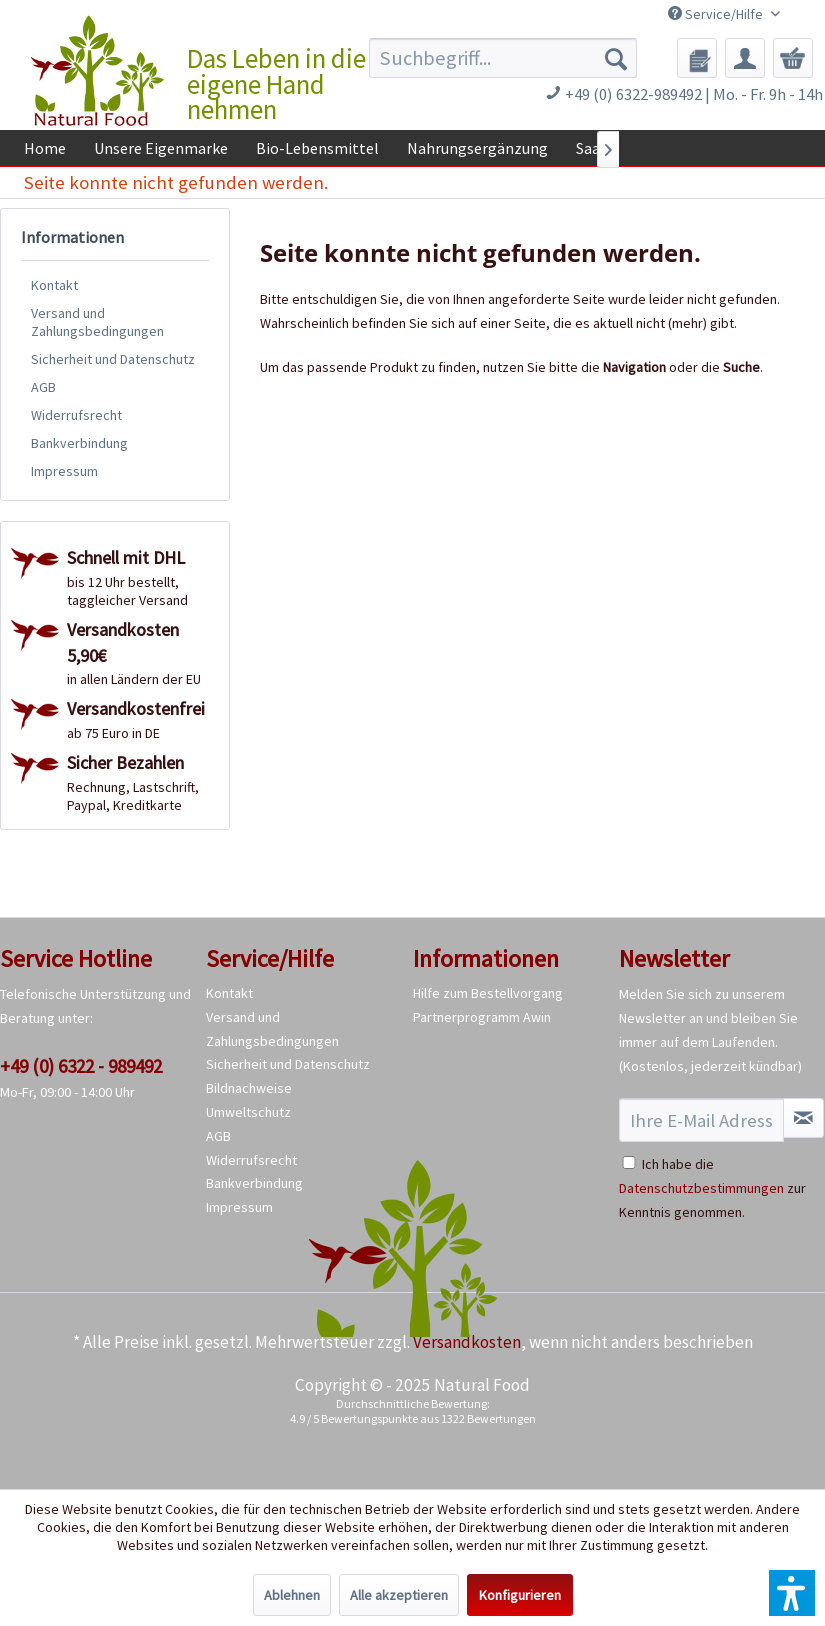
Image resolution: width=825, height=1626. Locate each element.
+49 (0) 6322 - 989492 (81, 1066)
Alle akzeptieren (399, 1595)
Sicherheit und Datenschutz (113, 359)
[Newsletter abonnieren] (803, 1118)
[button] (792, 1593)
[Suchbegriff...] (503, 58)
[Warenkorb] (793, 58)
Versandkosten (467, 1342)
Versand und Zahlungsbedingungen (97, 322)
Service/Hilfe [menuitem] (717, 14)
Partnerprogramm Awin (482, 1017)
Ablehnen (292, 1595)
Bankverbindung (79, 443)
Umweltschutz (248, 1112)
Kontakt (54, 285)
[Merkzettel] (697, 58)
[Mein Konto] (745, 58)
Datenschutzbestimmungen (701, 1188)
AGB (43, 387)
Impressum (64, 471)
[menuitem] (503, 58)
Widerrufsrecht (76, 415)
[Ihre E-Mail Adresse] (701, 1120)
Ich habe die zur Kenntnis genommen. (712, 1188)
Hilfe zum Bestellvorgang (488, 993)
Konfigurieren (520, 1595)
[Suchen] (616, 58)
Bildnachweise (249, 1088)
